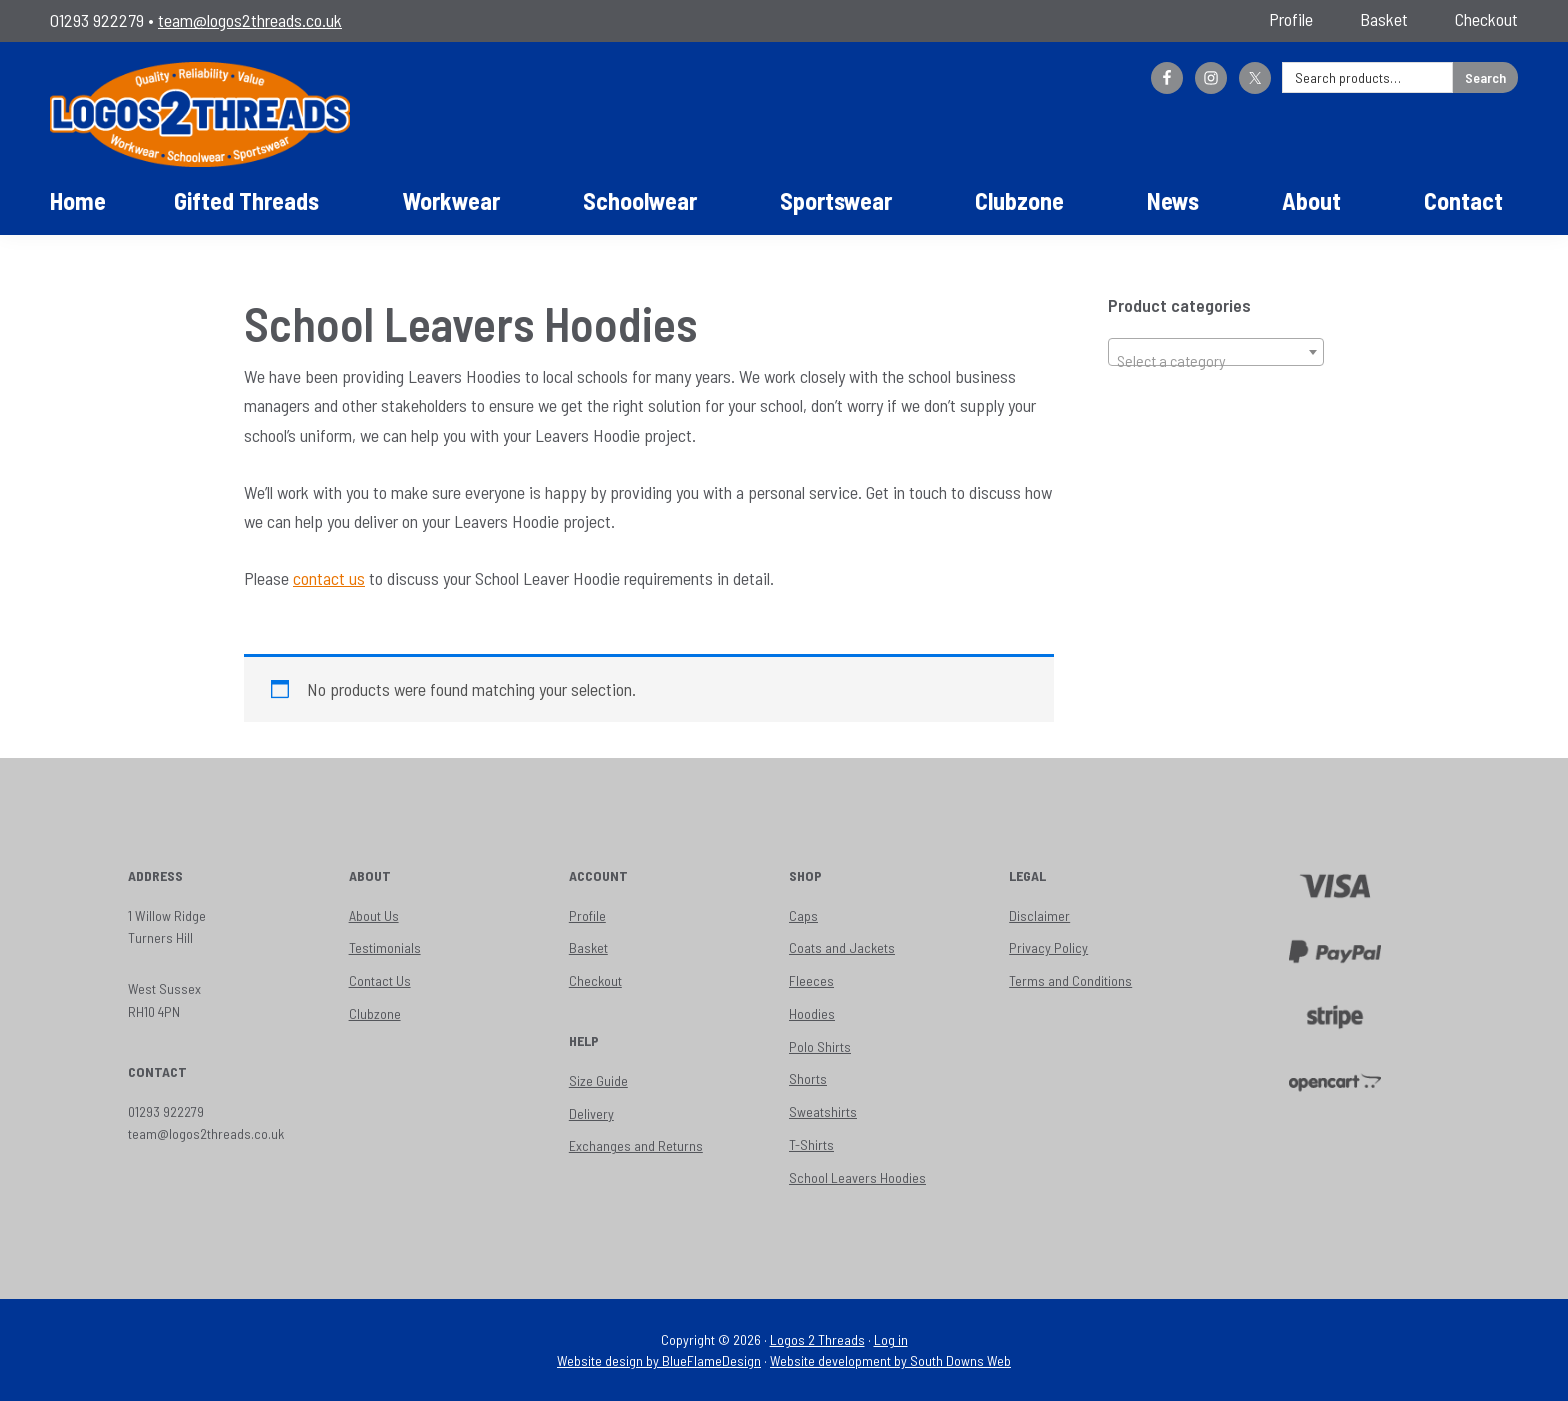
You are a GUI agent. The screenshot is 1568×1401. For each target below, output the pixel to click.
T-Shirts (811, 1144)
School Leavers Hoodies (857, 1177)
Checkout (595, 980)
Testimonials (385, 947)
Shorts (808, 1078)
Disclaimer (1039, 915)
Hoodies (812, 1013)
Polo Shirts (820, 1046)
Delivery (591, 1113)
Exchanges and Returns (636, 1145)
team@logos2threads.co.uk (250, 20)
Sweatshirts (823, 1111)
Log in (891, 1339)
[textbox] (1216, 361)
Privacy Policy (1048, 947)
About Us (374, 915)
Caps (803, 915)
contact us (329, 578)
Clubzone (375, 1013)
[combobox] (1216, 352)
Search (1485, 77)
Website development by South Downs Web (890, 1360)
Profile (587, 915)
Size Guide (598, 1080)
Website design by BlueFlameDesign (659, 1360)
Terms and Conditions (1070, 980)
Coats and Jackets (842, 947)
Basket (588, 947)
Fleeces (811, 980)
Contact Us (380, 980)
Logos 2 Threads (817, 1339)
